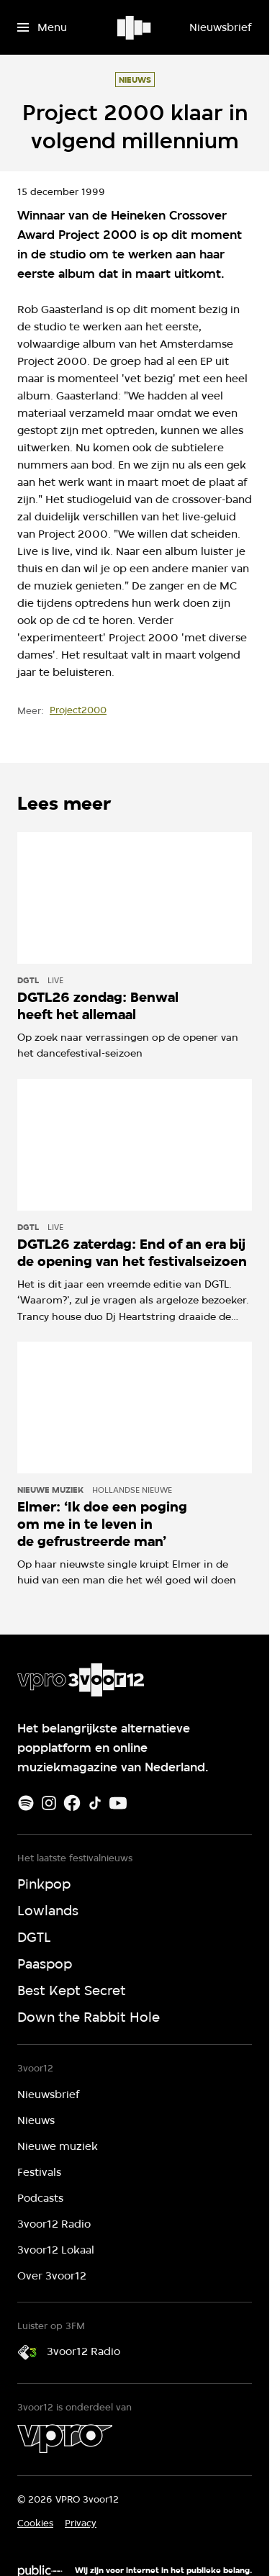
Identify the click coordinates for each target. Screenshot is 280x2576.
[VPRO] (64, 2438)
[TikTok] (95, 1803)
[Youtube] (118, 1803)
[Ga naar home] (134, 27)
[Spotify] (26, 1803)
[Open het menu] (42, 27)
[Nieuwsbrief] (220, 27)
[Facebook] (72, 1803)
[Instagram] (49, 1803)
